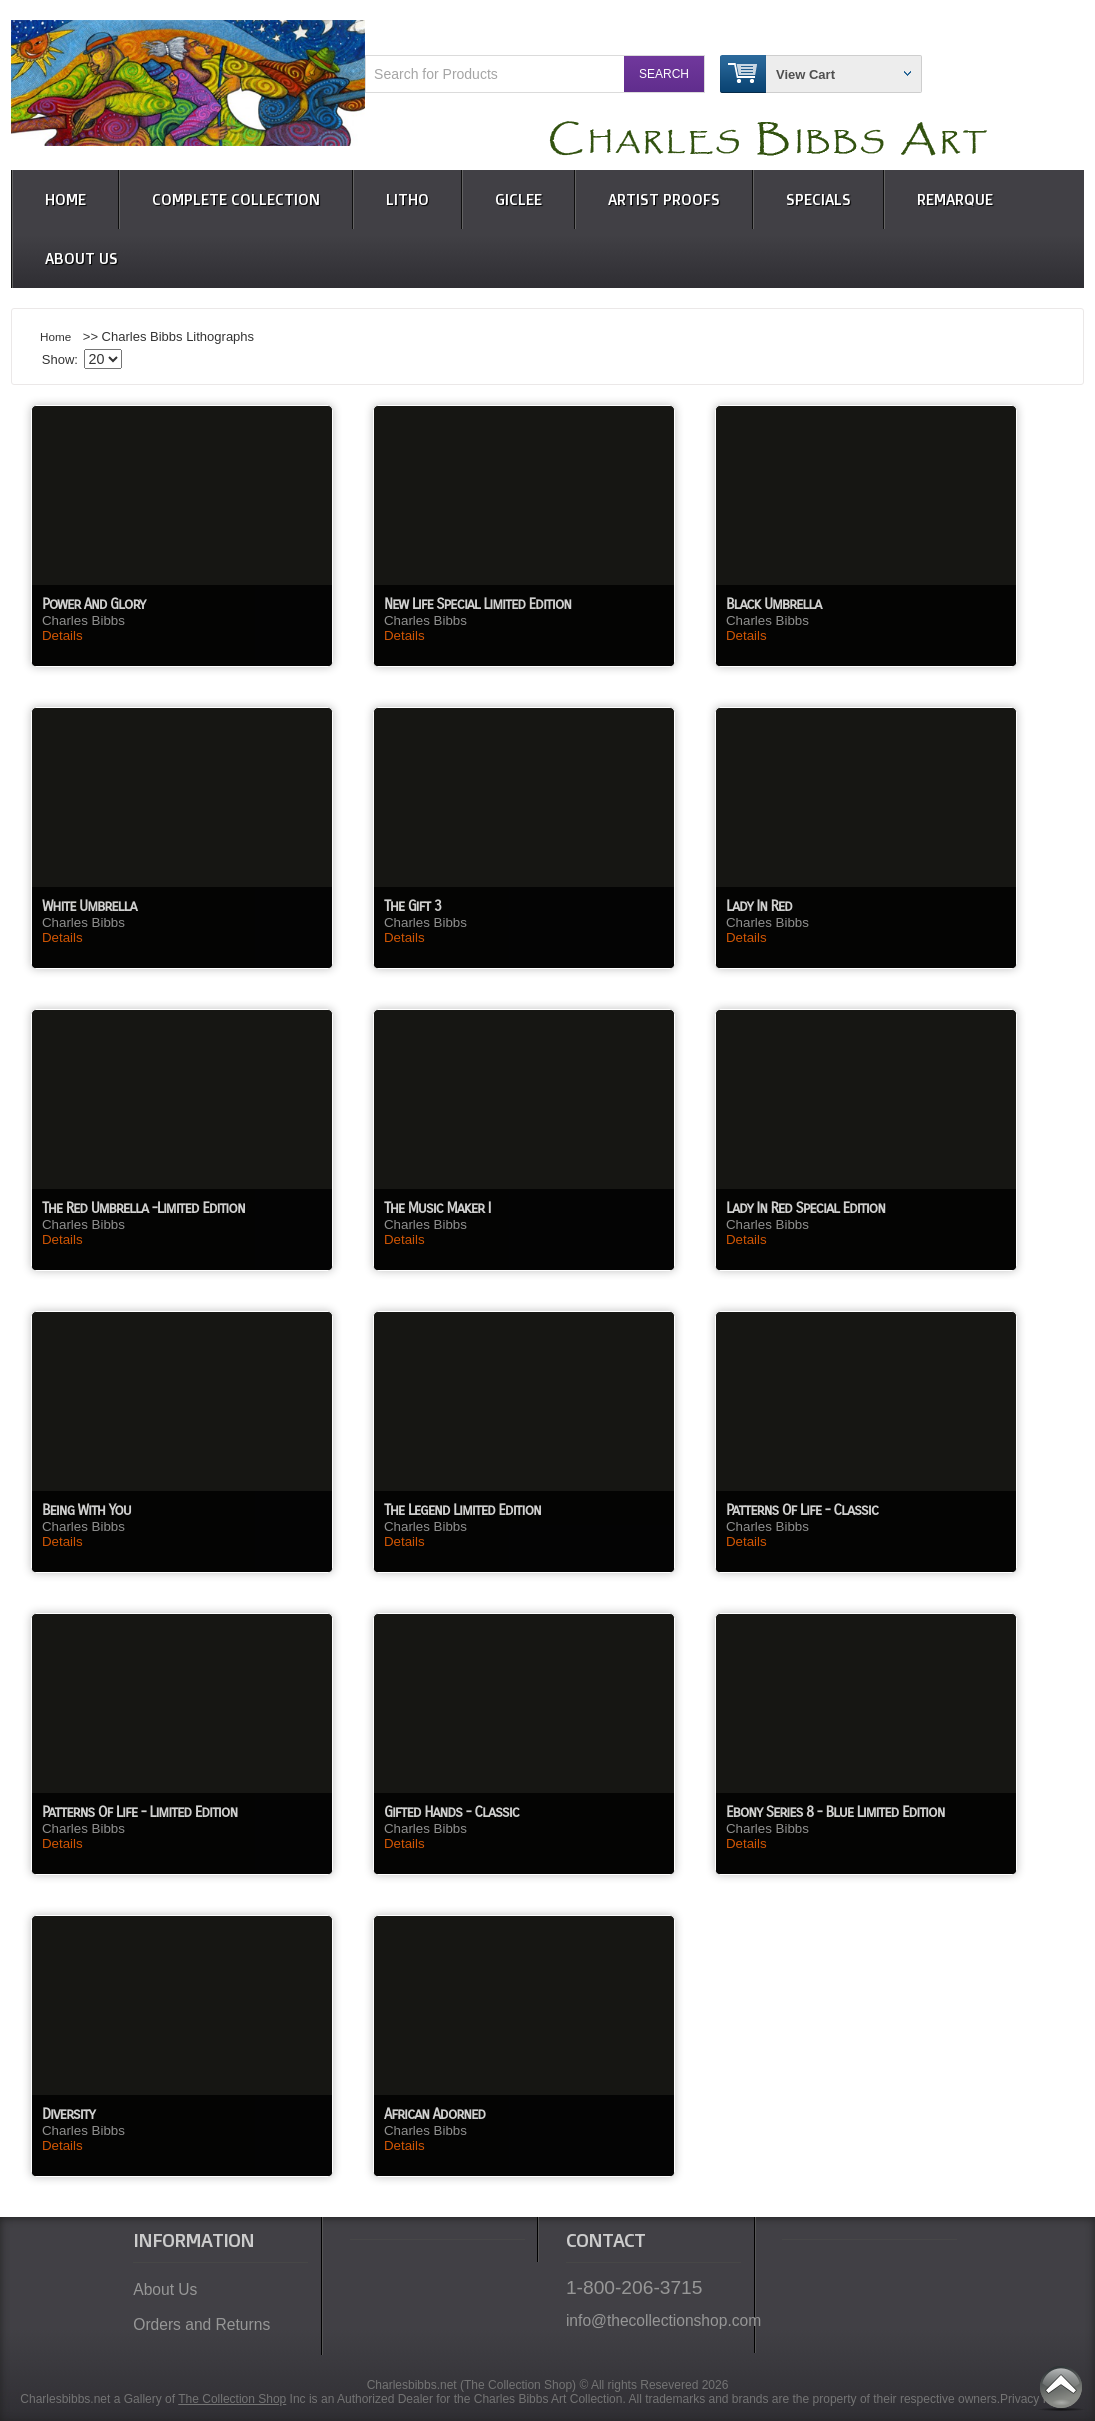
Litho (407, 199)
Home (65, 199)
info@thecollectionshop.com (653, 2320)
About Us (81, 258)
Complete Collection (236, 199)
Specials (818, 199)
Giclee (518, 199)
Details (62, 635)
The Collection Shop (232, 2399)
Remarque (955, 199)
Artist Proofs (664, 199)
